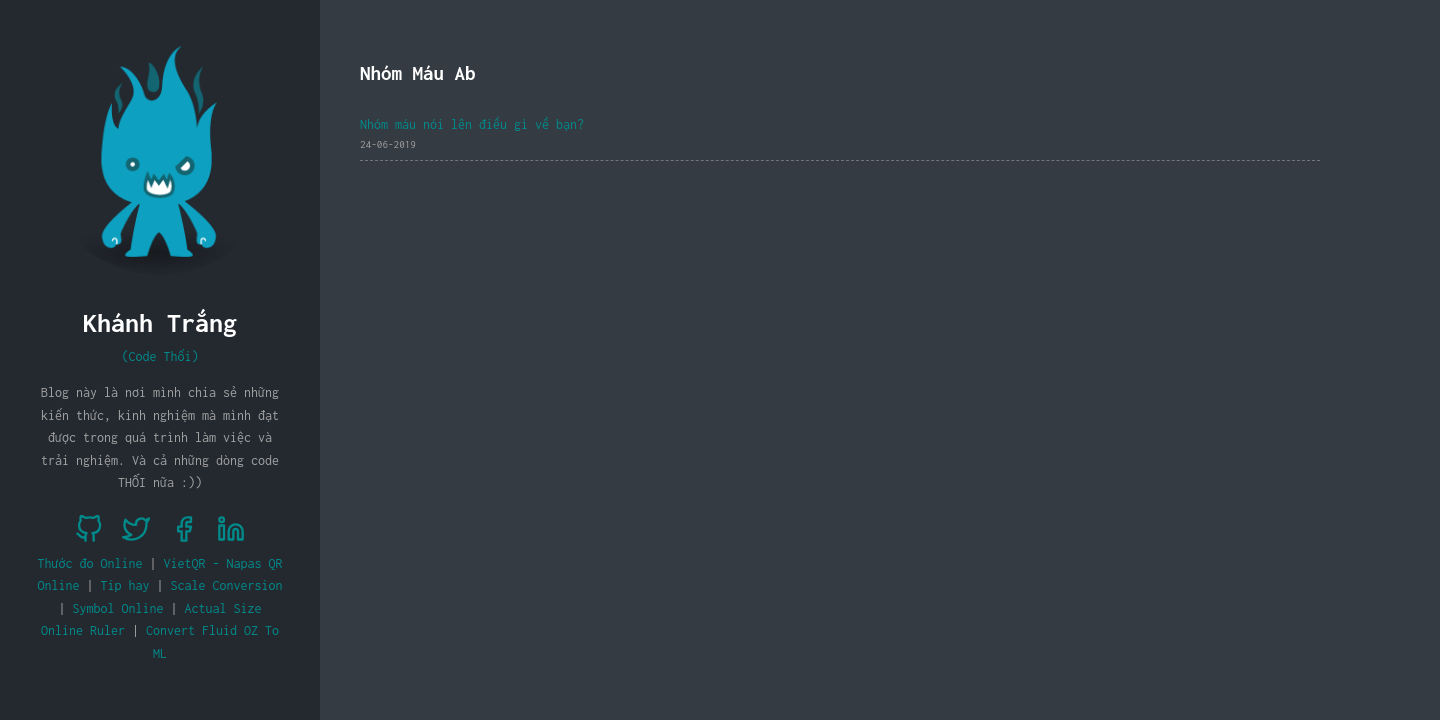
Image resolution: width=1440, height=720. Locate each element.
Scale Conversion (227, 585)
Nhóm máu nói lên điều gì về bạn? (472, 124)
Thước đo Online (90, 563)
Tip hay (125, 585)
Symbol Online (118, 608)
